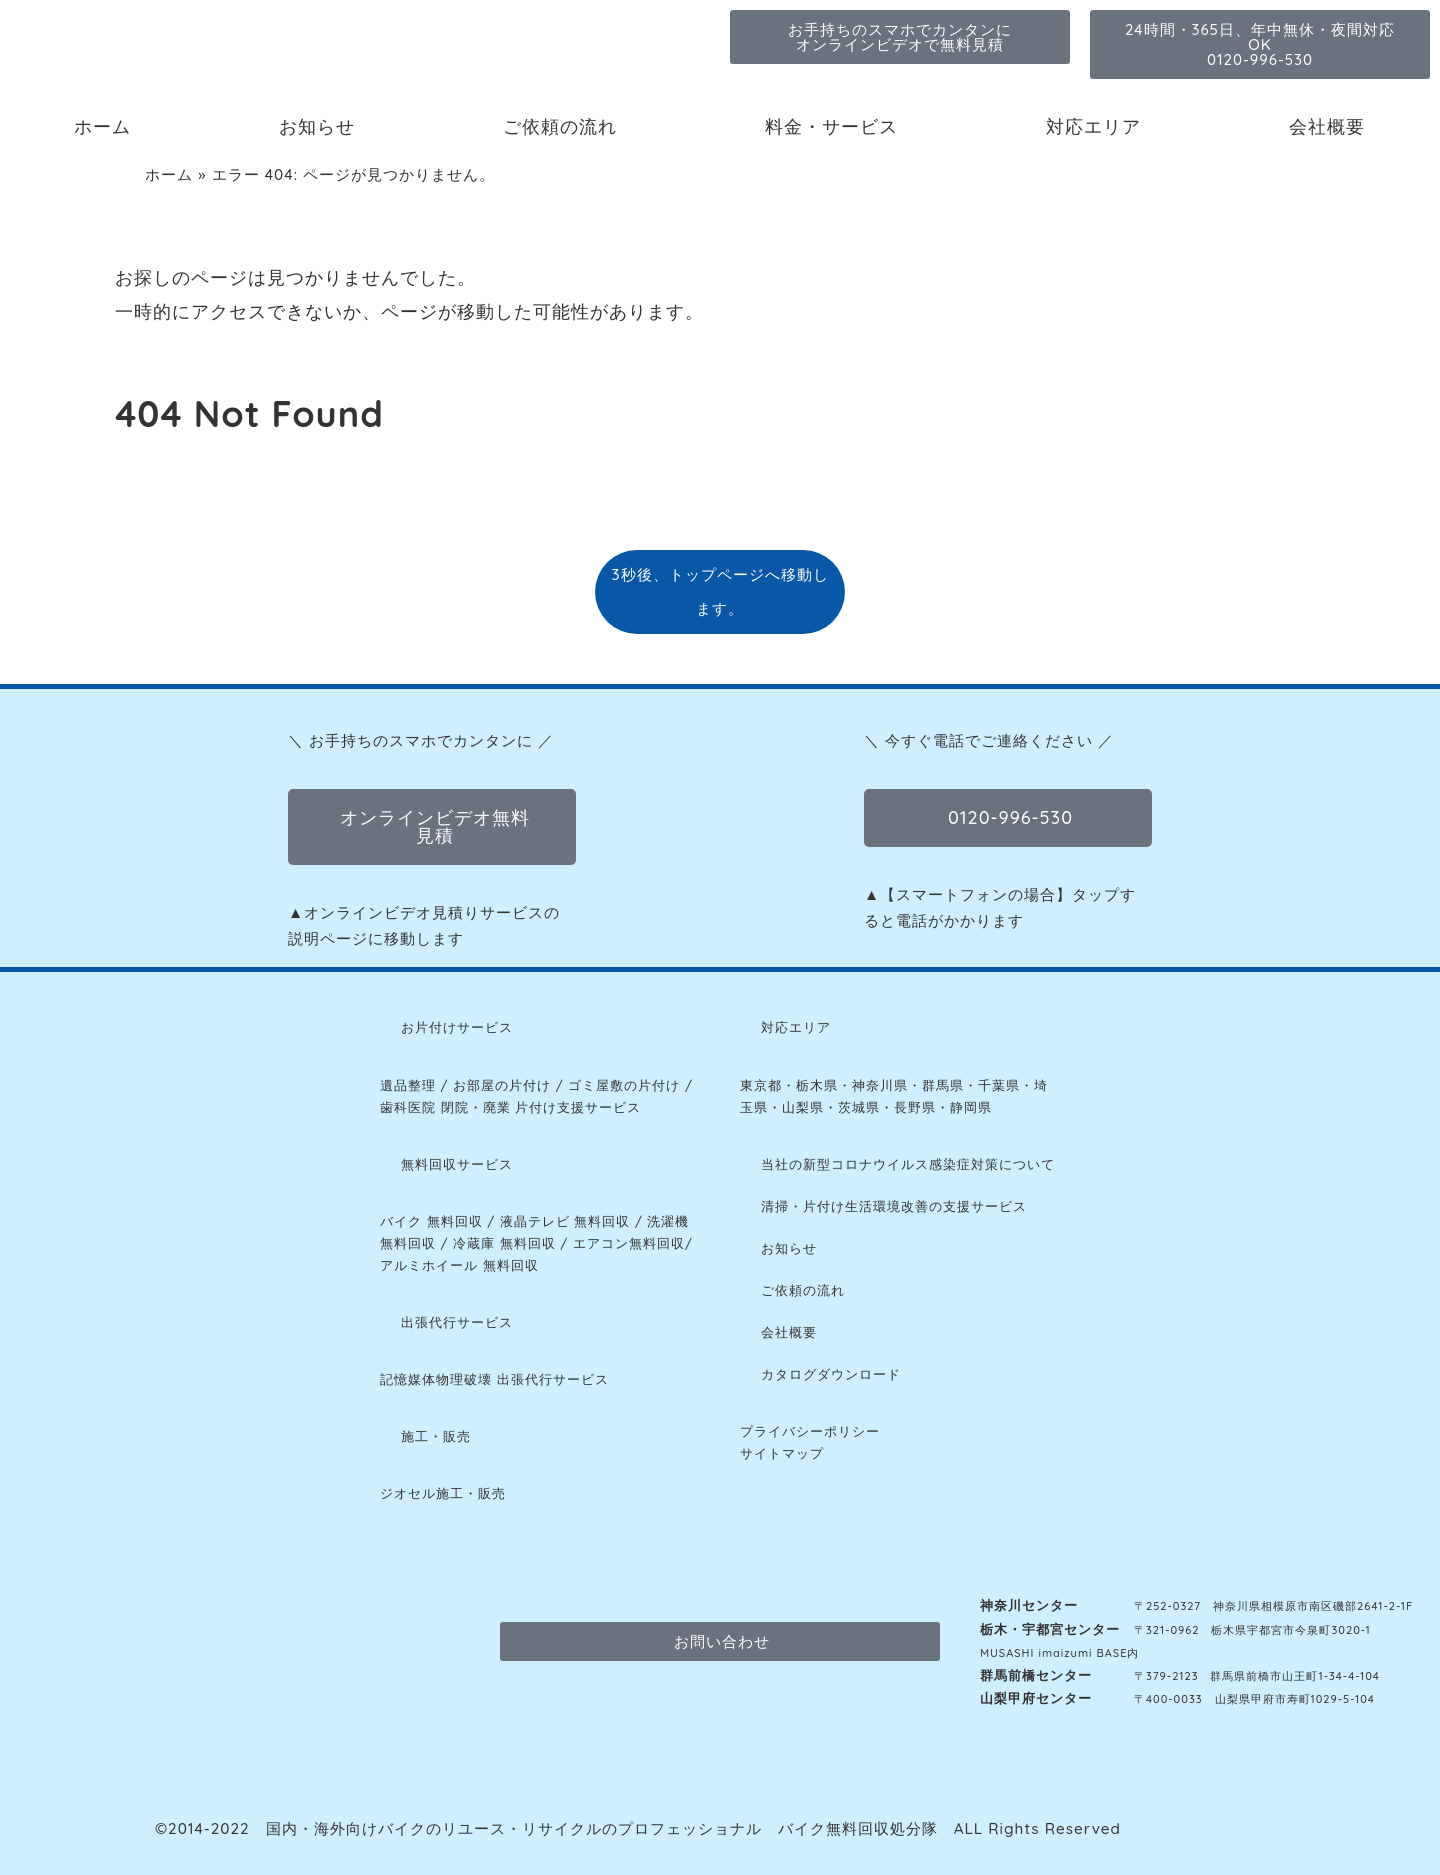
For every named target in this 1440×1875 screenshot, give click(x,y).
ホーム (102, 126)
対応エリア (1093, 126)
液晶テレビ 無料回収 (565, 1221)
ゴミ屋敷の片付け (624, 1085)
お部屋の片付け (502, 1085)
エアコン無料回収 (629, 1243)
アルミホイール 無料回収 (459, 1265)
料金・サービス (831, 126)
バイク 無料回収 (431, 1221)
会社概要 (1327, 126)
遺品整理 (408, 1085)
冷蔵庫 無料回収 (504, 1243)
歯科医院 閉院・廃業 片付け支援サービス (510, 1107)
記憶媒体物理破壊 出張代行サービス (494, 1379)
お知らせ (317, 126)
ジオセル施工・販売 (443, 1493)
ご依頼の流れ (560, 126)
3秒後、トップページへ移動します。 (719, 591)
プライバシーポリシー (810, 1431)
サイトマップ (782, 1453)
